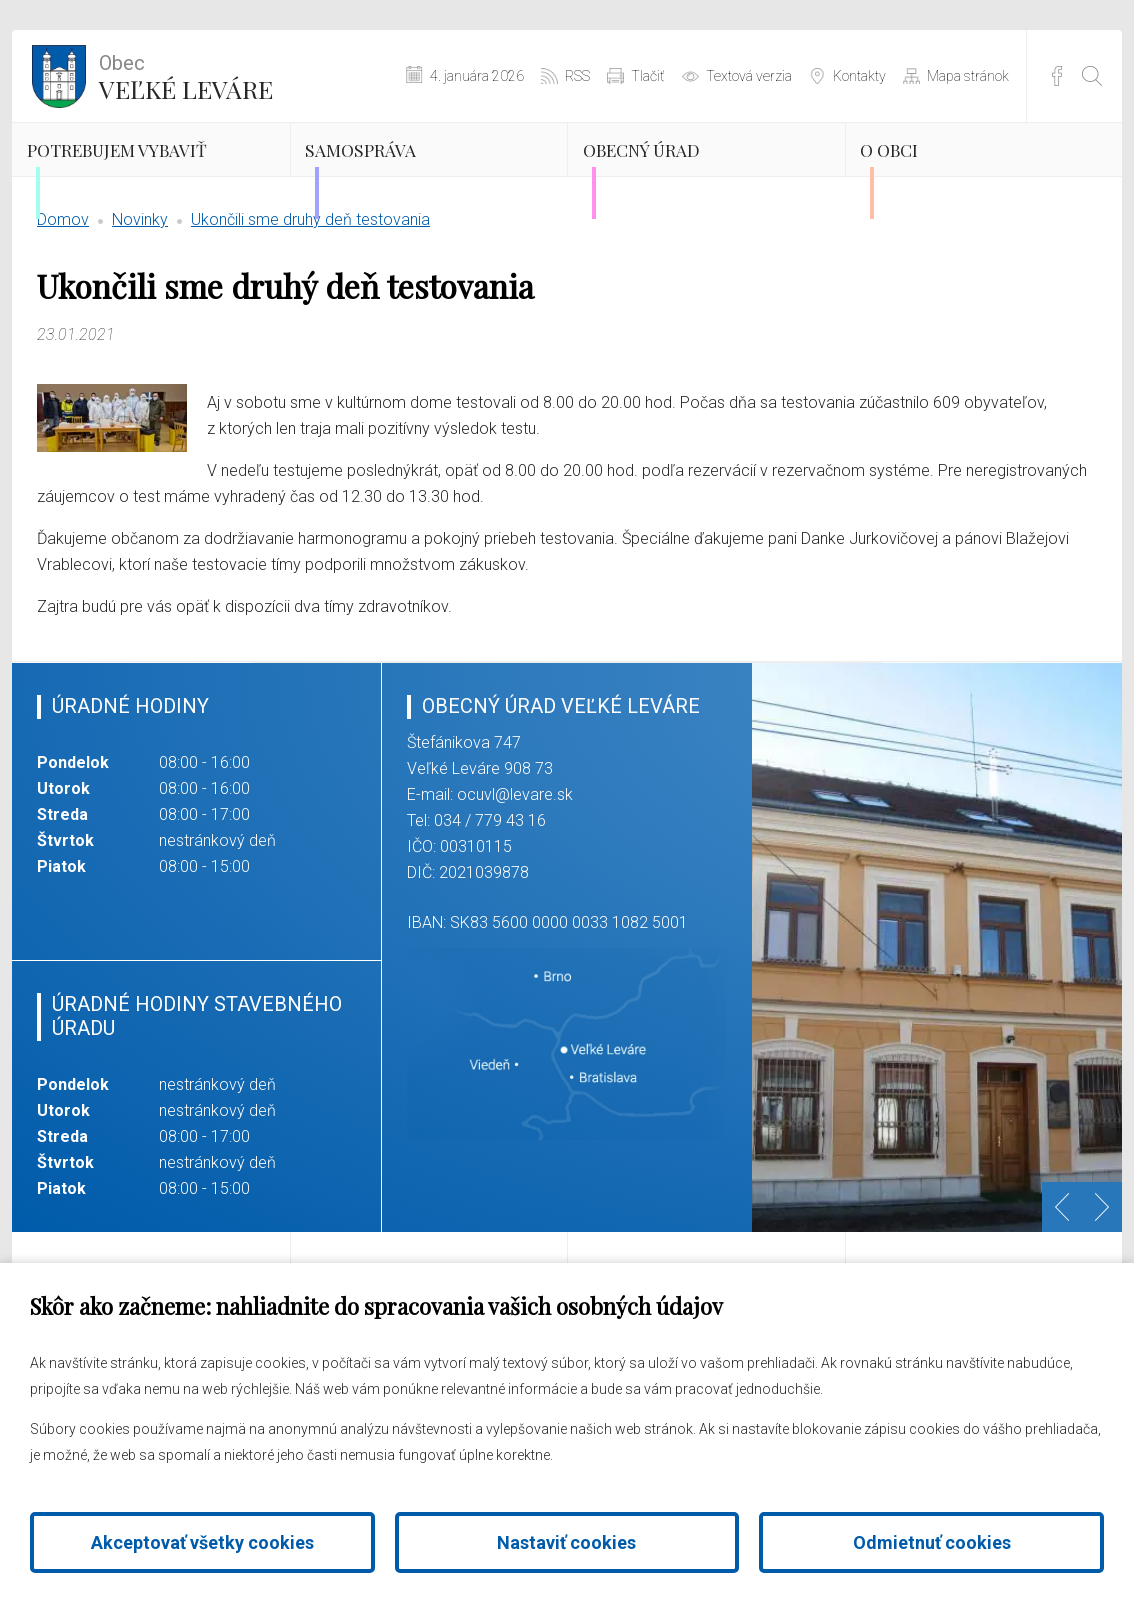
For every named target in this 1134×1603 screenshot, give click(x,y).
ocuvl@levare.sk (515, 879)
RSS (577, 76)
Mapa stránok (968, 76)
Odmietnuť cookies (932, 1542)
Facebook (1057, 76)
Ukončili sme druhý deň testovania (310, 304)
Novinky (140, 304)
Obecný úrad (691, 175)
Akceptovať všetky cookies (202, 1542)
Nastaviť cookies (566, 1542)
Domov (63, 304)
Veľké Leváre (186, 75)
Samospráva (409, 175)
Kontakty (859, 76)
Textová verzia (749, 76)
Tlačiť (648, 76)
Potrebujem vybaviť (129, 192)
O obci (927, 175)
